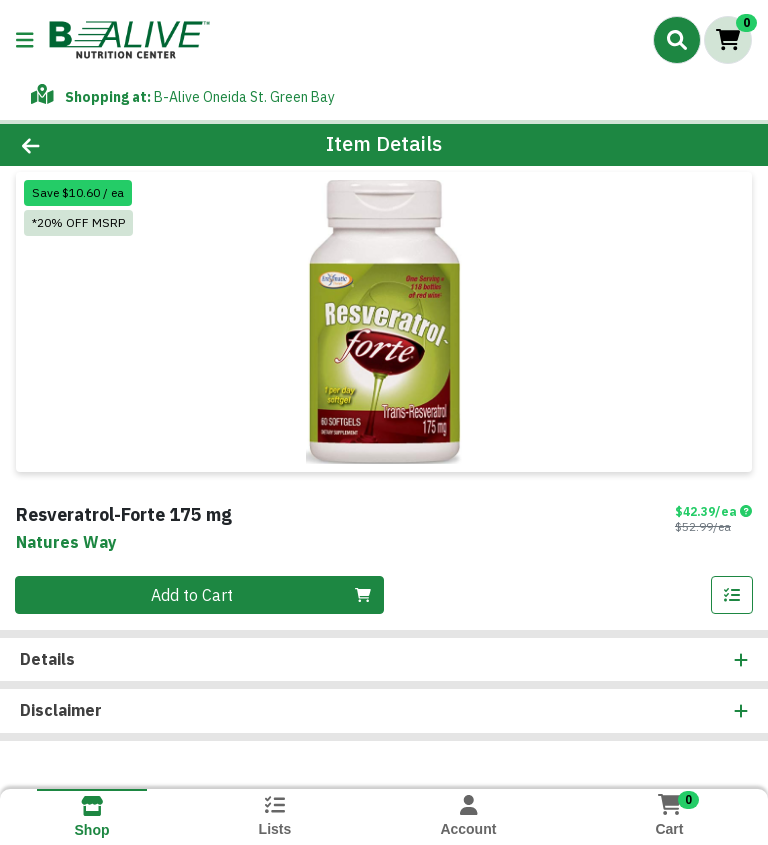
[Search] (677, 40)
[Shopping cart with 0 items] (728, 40)
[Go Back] (108, 145)
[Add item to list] (732, 595)
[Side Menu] (25, 40)
